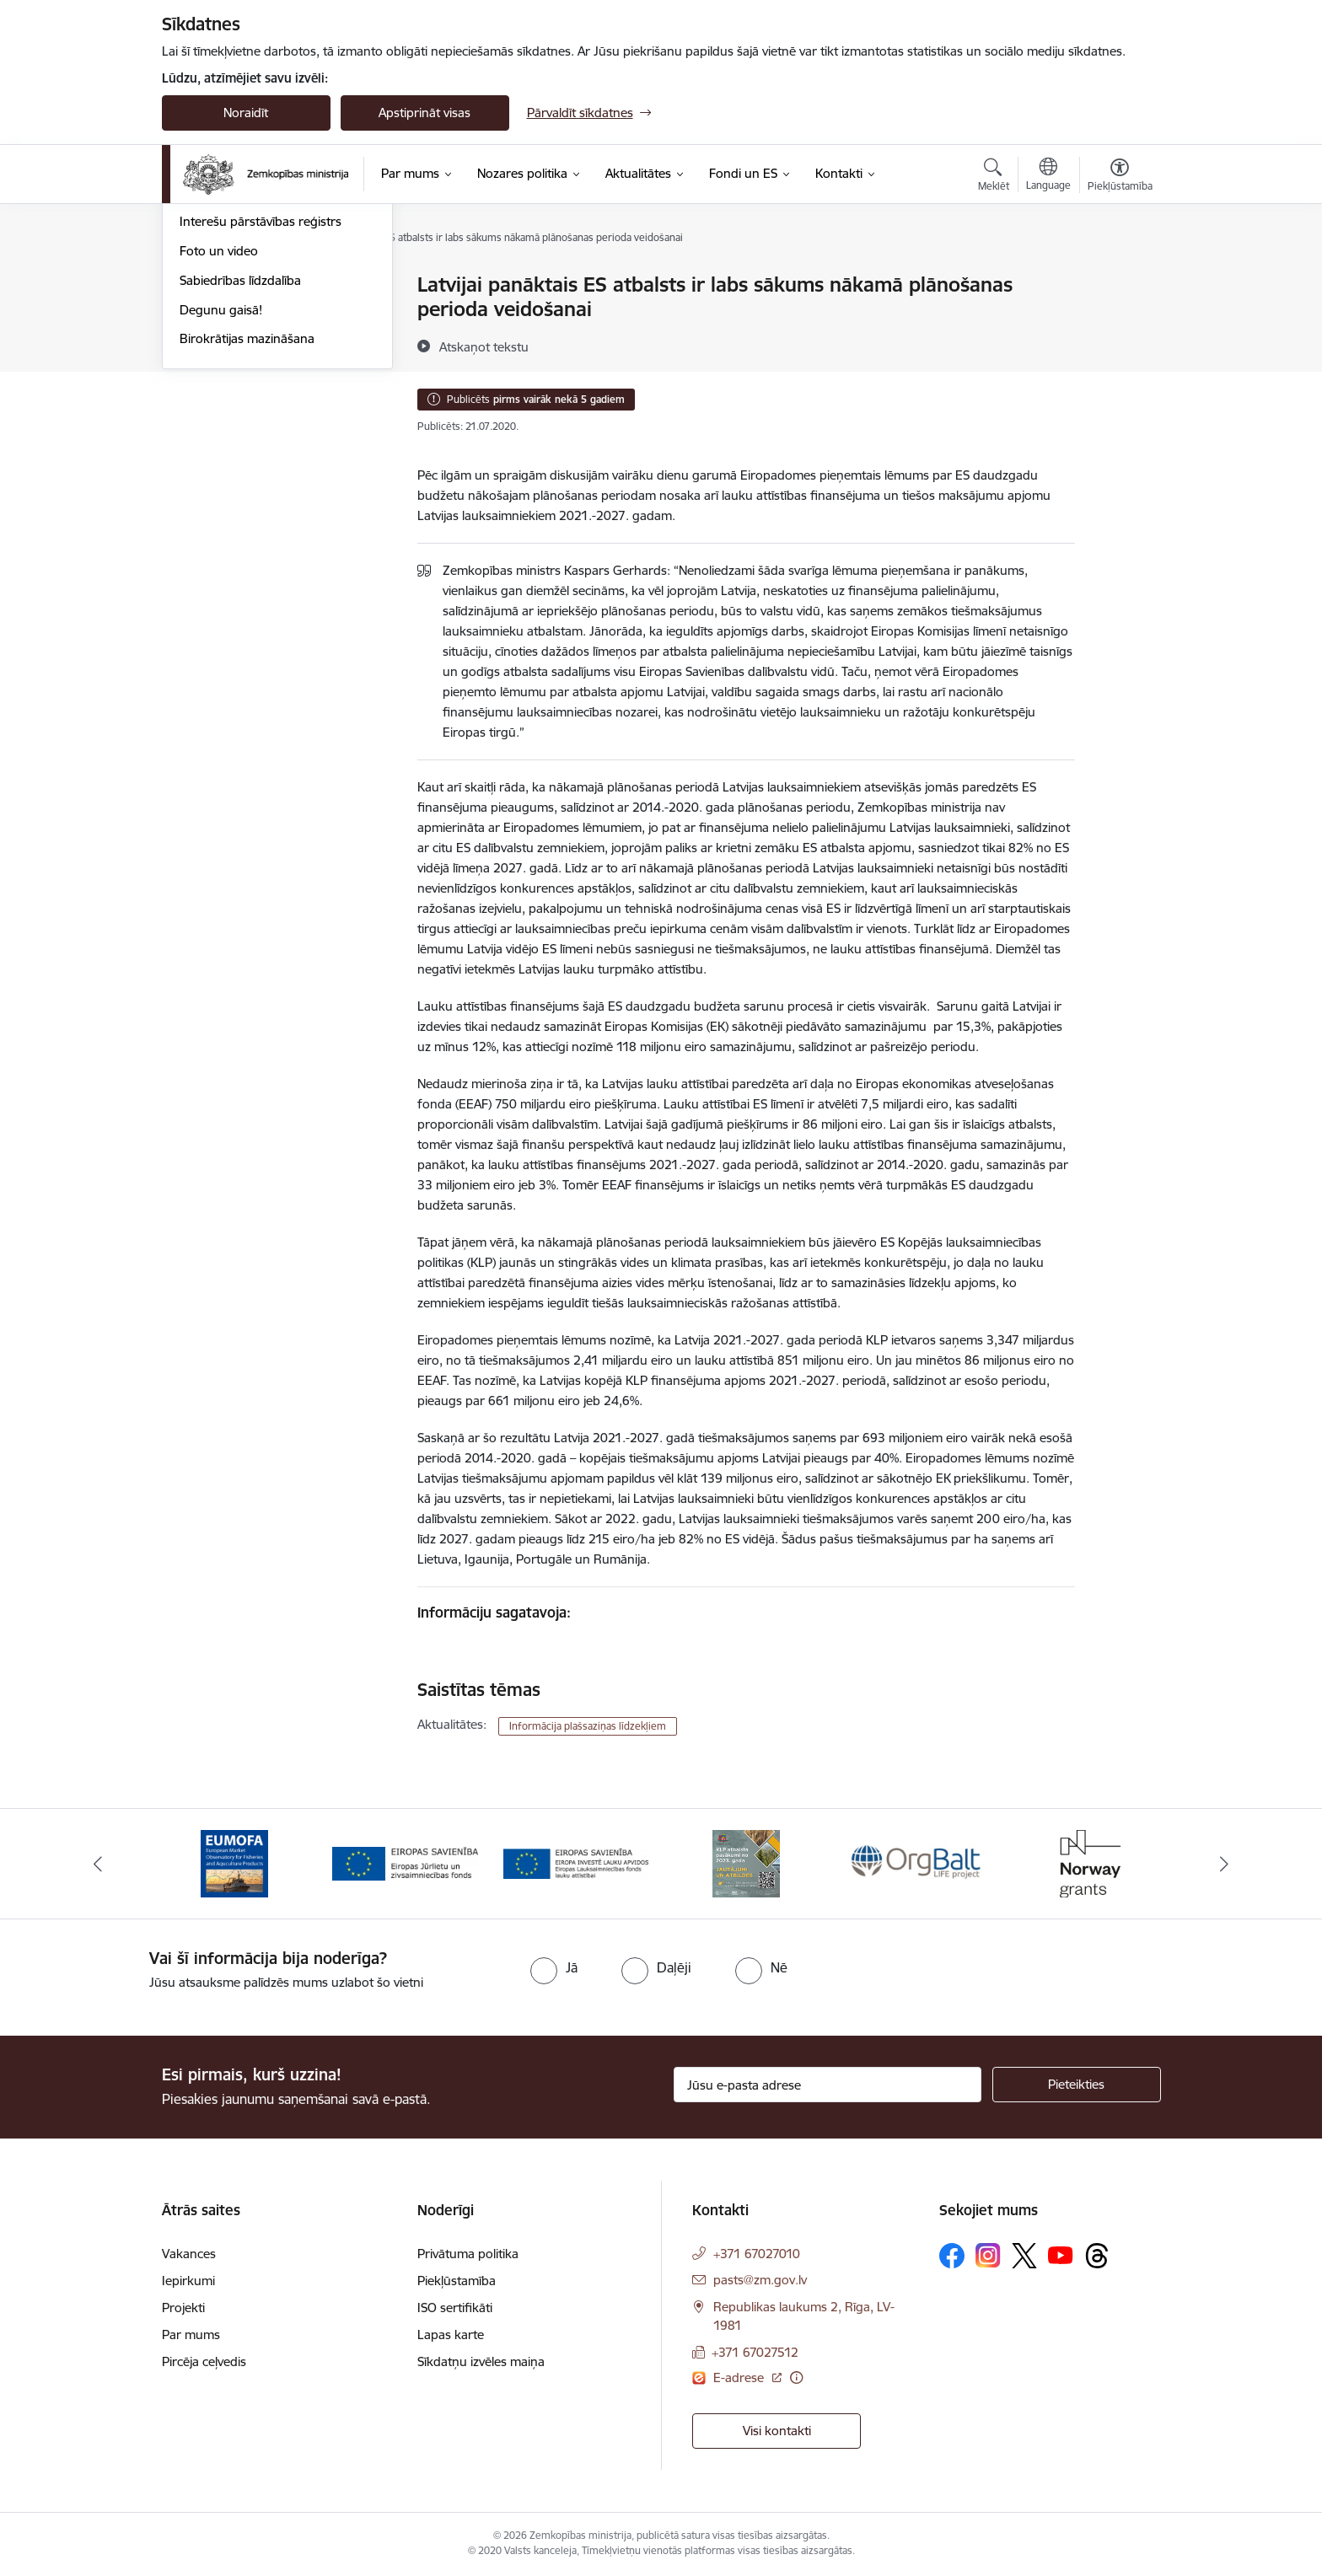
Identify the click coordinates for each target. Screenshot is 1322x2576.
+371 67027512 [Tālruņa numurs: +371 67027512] (755, 2352)
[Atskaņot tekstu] (484, 346)
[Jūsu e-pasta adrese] (827, 2084)
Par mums (191, 2334)
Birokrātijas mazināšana (247, 521)
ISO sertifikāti (454, 2308)
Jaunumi (204, 315)
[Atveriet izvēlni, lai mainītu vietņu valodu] (1048, 176)
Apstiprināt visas (424, 113)
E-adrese (740, 2377)
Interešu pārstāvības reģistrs (260, 403)
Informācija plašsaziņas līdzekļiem (587, 1726)
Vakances (189, 2254)
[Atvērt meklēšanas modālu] (994, 177)
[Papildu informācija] (796, 2377)
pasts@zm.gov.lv (760, 2280)
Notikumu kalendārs (237, 286)
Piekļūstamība (456, 2281)
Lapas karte (450, 2334)
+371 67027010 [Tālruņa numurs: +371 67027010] (756, 2254)
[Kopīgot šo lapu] (1119, 320)
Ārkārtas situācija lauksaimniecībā (274, 344)
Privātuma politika (468, 2254)
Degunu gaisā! (221, 491)
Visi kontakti (777, 2431)
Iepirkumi (188, 2281)
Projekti (183, 2308)
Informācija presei (231, 374)
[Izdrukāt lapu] (1119, 277)
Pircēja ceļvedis (204, 2361)
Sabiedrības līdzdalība (240, 461)
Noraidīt (245, 113)
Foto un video (219, 432)
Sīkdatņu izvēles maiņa (481, 2361)
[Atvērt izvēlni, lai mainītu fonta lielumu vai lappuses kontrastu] (1120, 177)
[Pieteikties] (1076, 2084)
